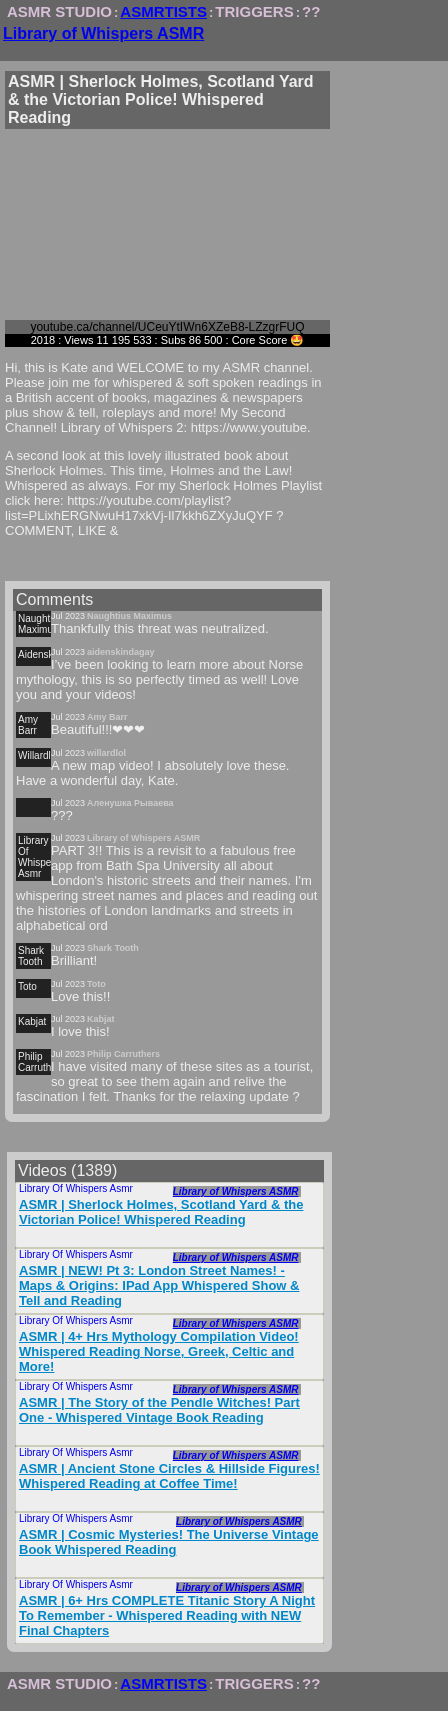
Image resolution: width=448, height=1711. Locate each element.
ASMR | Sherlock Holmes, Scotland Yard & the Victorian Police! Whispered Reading (161, 1212)
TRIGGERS (254, 11)
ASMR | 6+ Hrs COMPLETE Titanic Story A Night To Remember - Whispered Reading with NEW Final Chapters (167, 1615)
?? (311, 11)
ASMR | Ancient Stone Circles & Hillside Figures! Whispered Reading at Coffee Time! (169, 1476)
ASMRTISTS (163, 11)
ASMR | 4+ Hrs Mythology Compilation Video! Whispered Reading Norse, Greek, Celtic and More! (159, 1351)
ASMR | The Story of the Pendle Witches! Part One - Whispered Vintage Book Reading (159, 1410)
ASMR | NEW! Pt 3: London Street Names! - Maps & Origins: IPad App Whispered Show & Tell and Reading (159, 1285)
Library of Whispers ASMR (103, 33)
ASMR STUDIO (59, 11)
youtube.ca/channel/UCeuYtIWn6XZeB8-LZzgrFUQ (167, 327)
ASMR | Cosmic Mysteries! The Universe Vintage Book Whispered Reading (169, 1542)
